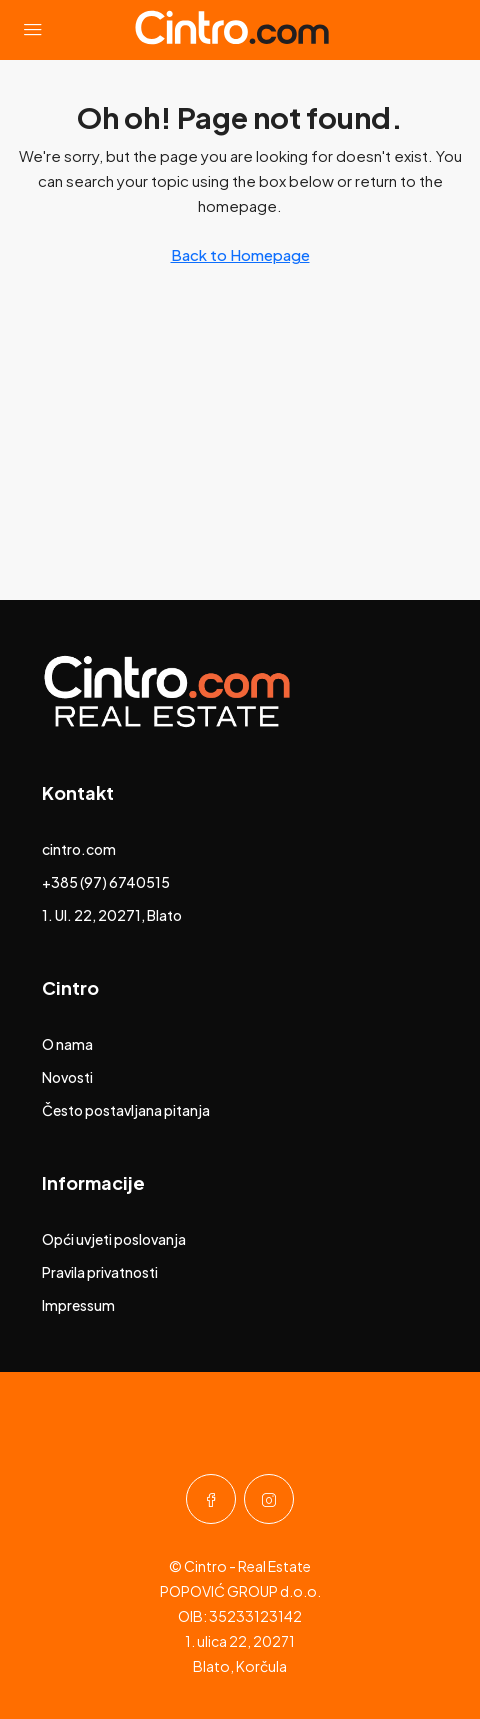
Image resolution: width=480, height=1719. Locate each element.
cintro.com (79, 849)
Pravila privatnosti (100, 1272)
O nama (67, 1044)
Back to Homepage (240, 254)
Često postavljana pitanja (126, 1110)
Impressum (78, 1305)
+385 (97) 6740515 (106, 882)
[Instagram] (269, 1499)
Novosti (67, 1077)
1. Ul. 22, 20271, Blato (112, 915)
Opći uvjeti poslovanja (114, 1239)
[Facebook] (211, 1499)
